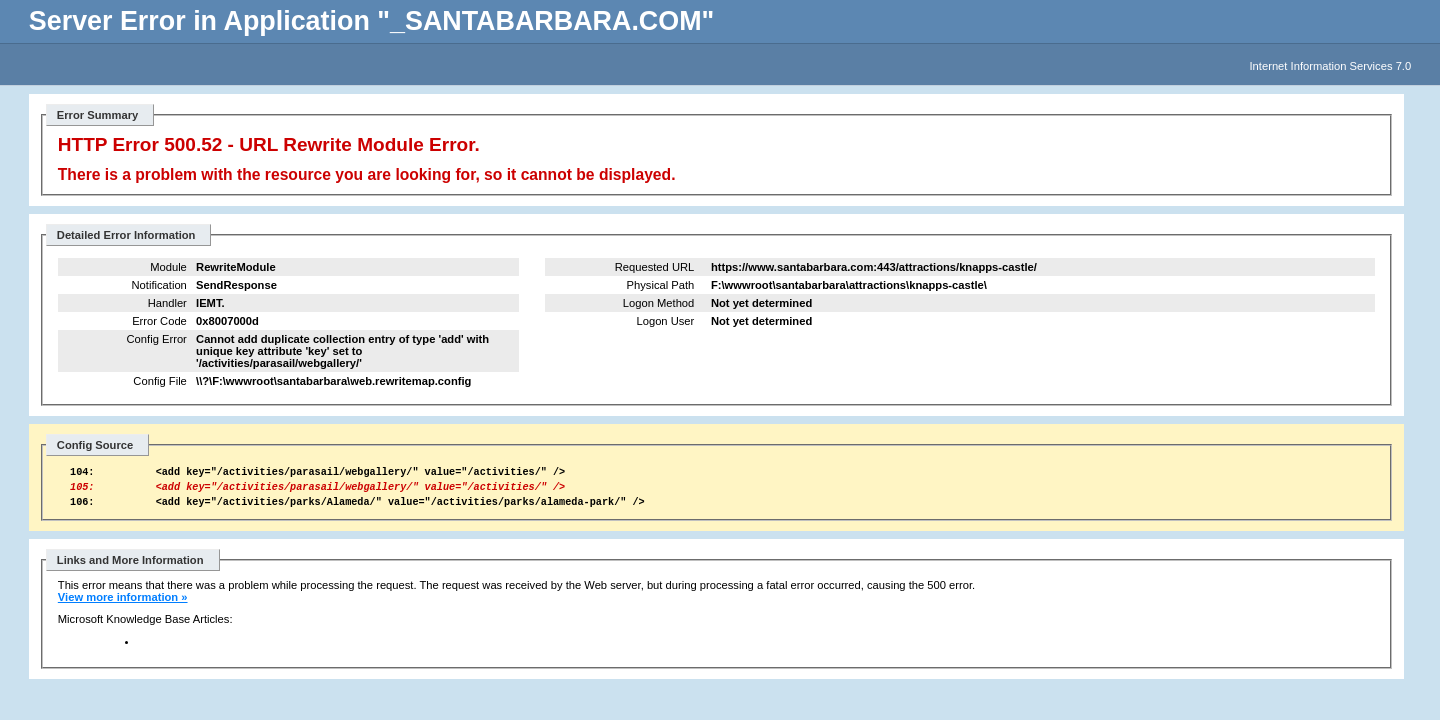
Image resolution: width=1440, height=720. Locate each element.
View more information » (123, 606)
